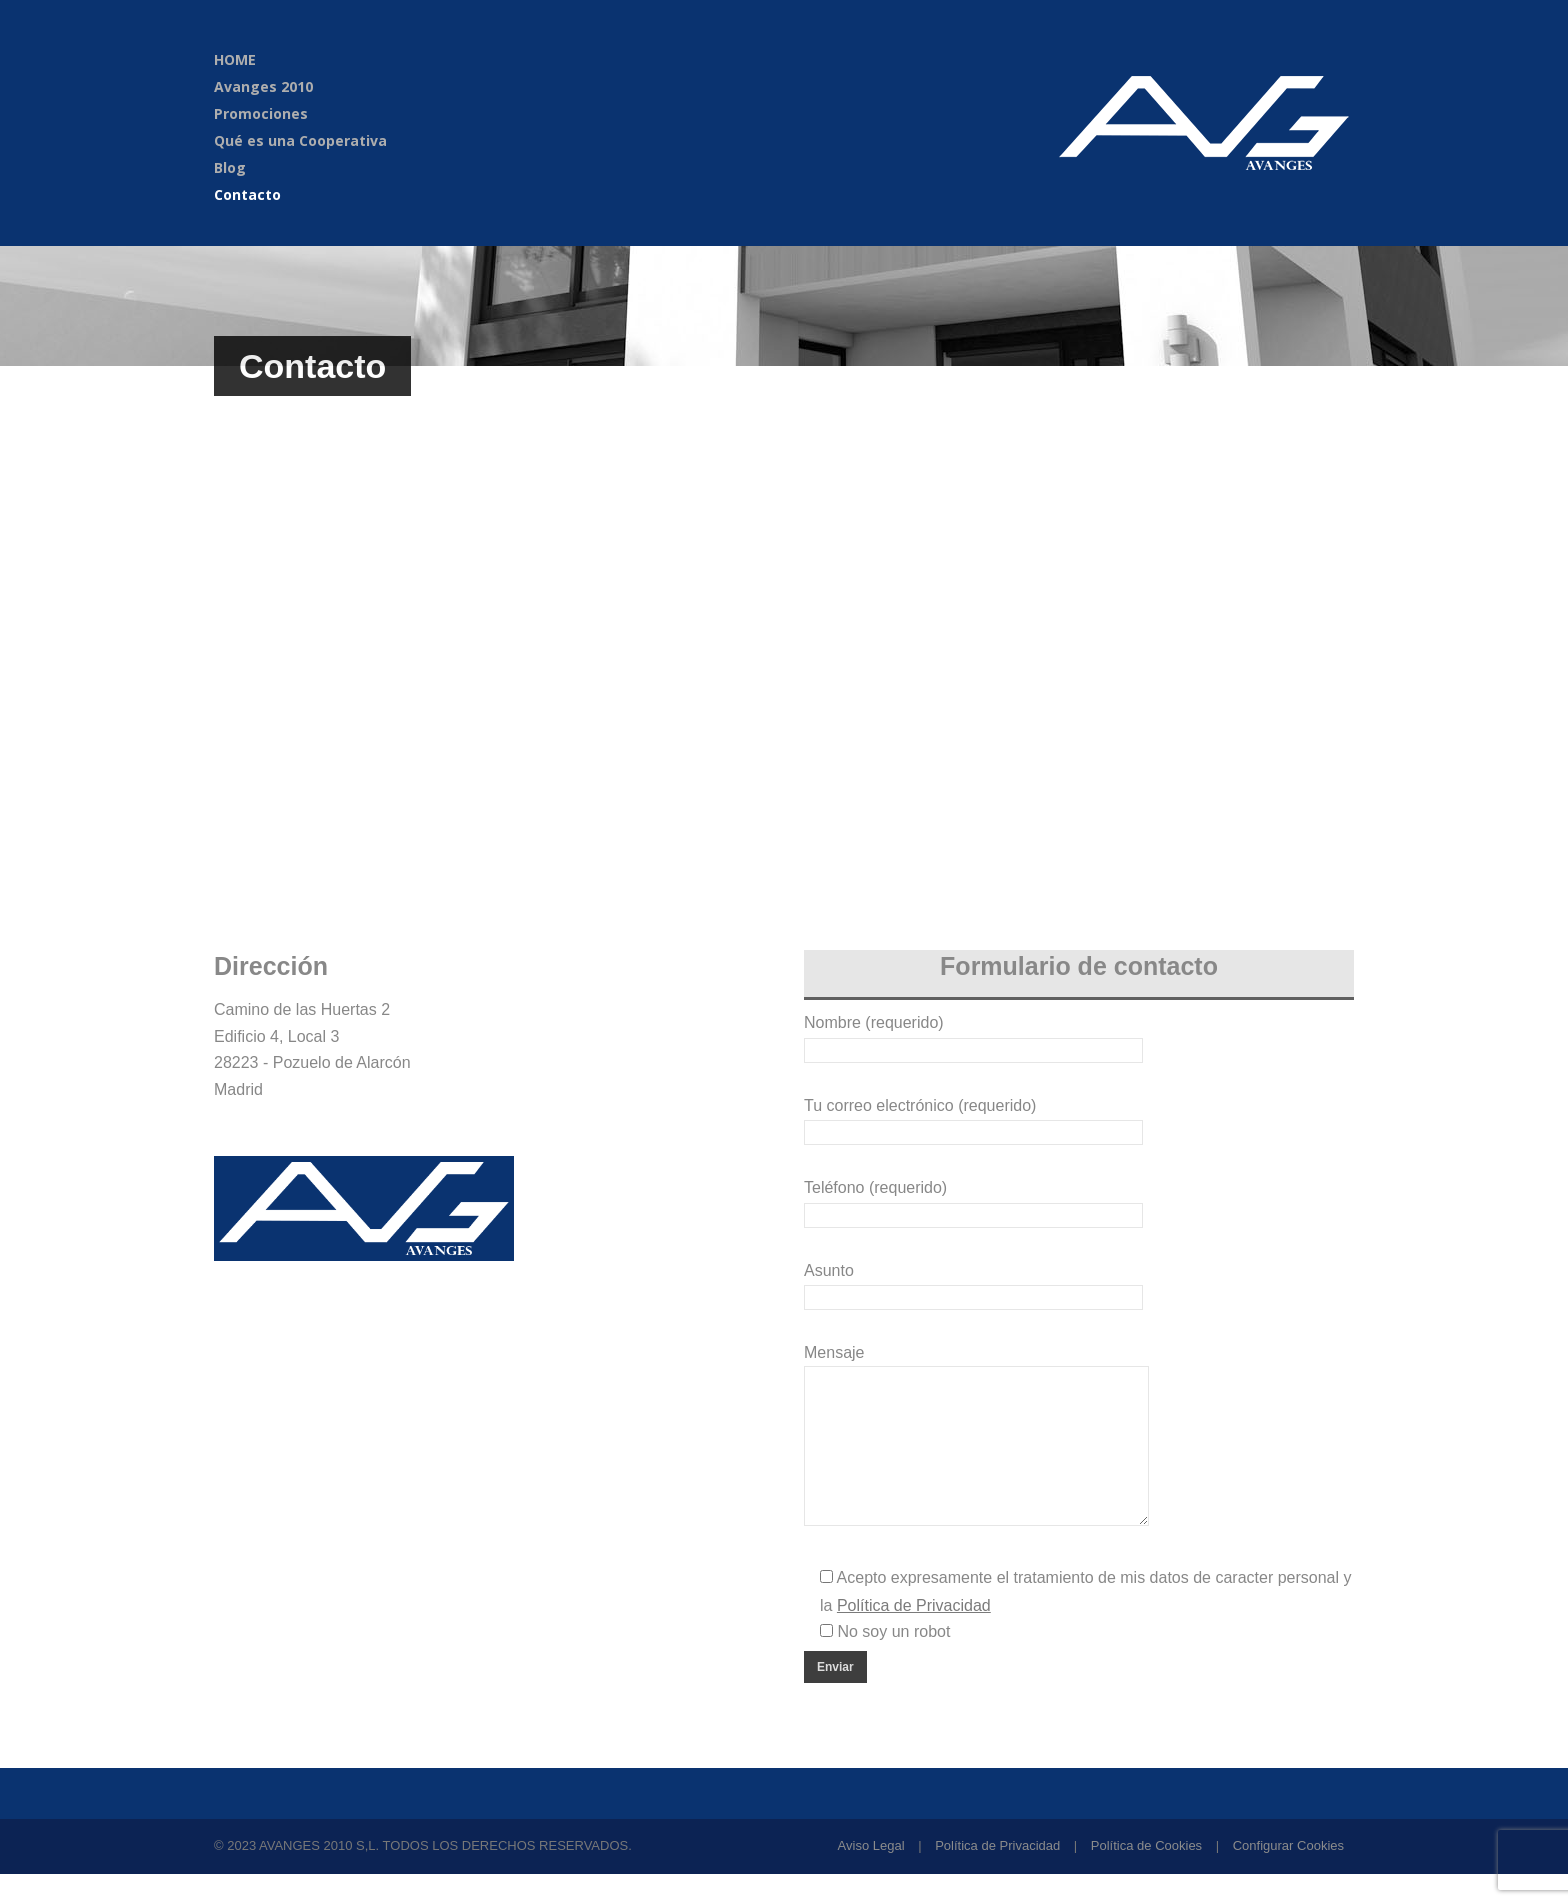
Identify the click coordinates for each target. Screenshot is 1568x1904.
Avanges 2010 (263, 86)
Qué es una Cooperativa (300, 140)
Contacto (247, 194)
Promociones (261, 113)
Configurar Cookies (1288, 1875)
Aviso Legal (871, 1875)
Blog (230, 167)
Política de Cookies (1146, 1875)
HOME (235, 59)
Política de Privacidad (997, 1875)
